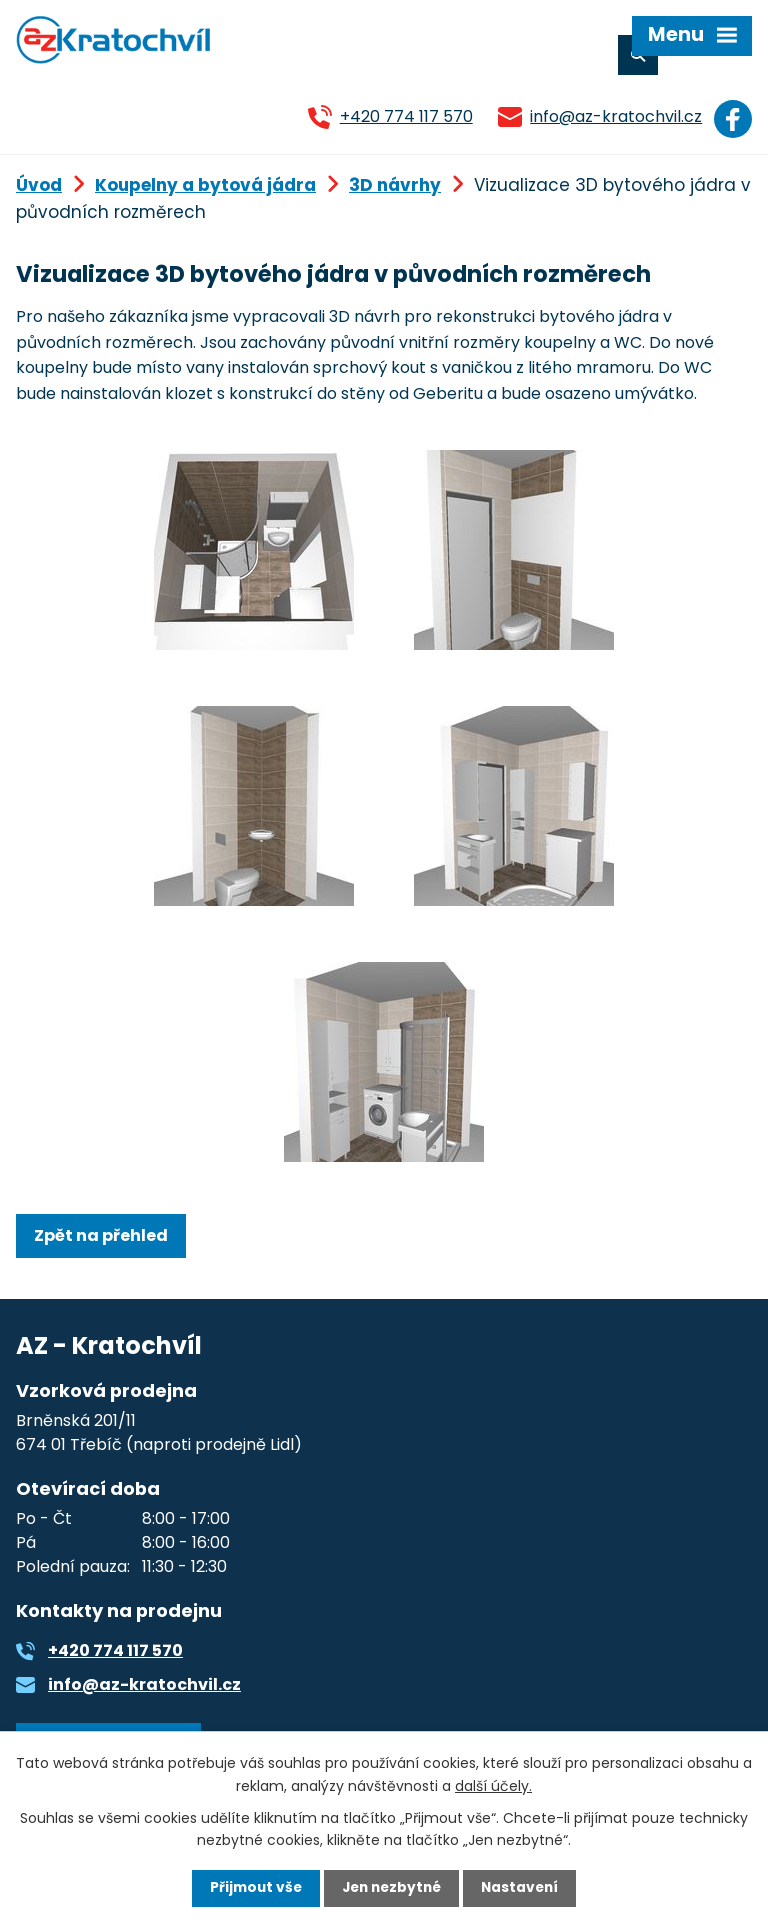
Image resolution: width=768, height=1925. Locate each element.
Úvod (39, 183)
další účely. (493, 1785)
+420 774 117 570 (401, 116)
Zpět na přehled (101, 1233)
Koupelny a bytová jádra (205, 183)
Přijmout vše (251, 1888)
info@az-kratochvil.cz (612, 116)
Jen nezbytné (391, 1888)
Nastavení (524, 1888)
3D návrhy (395, 183)
